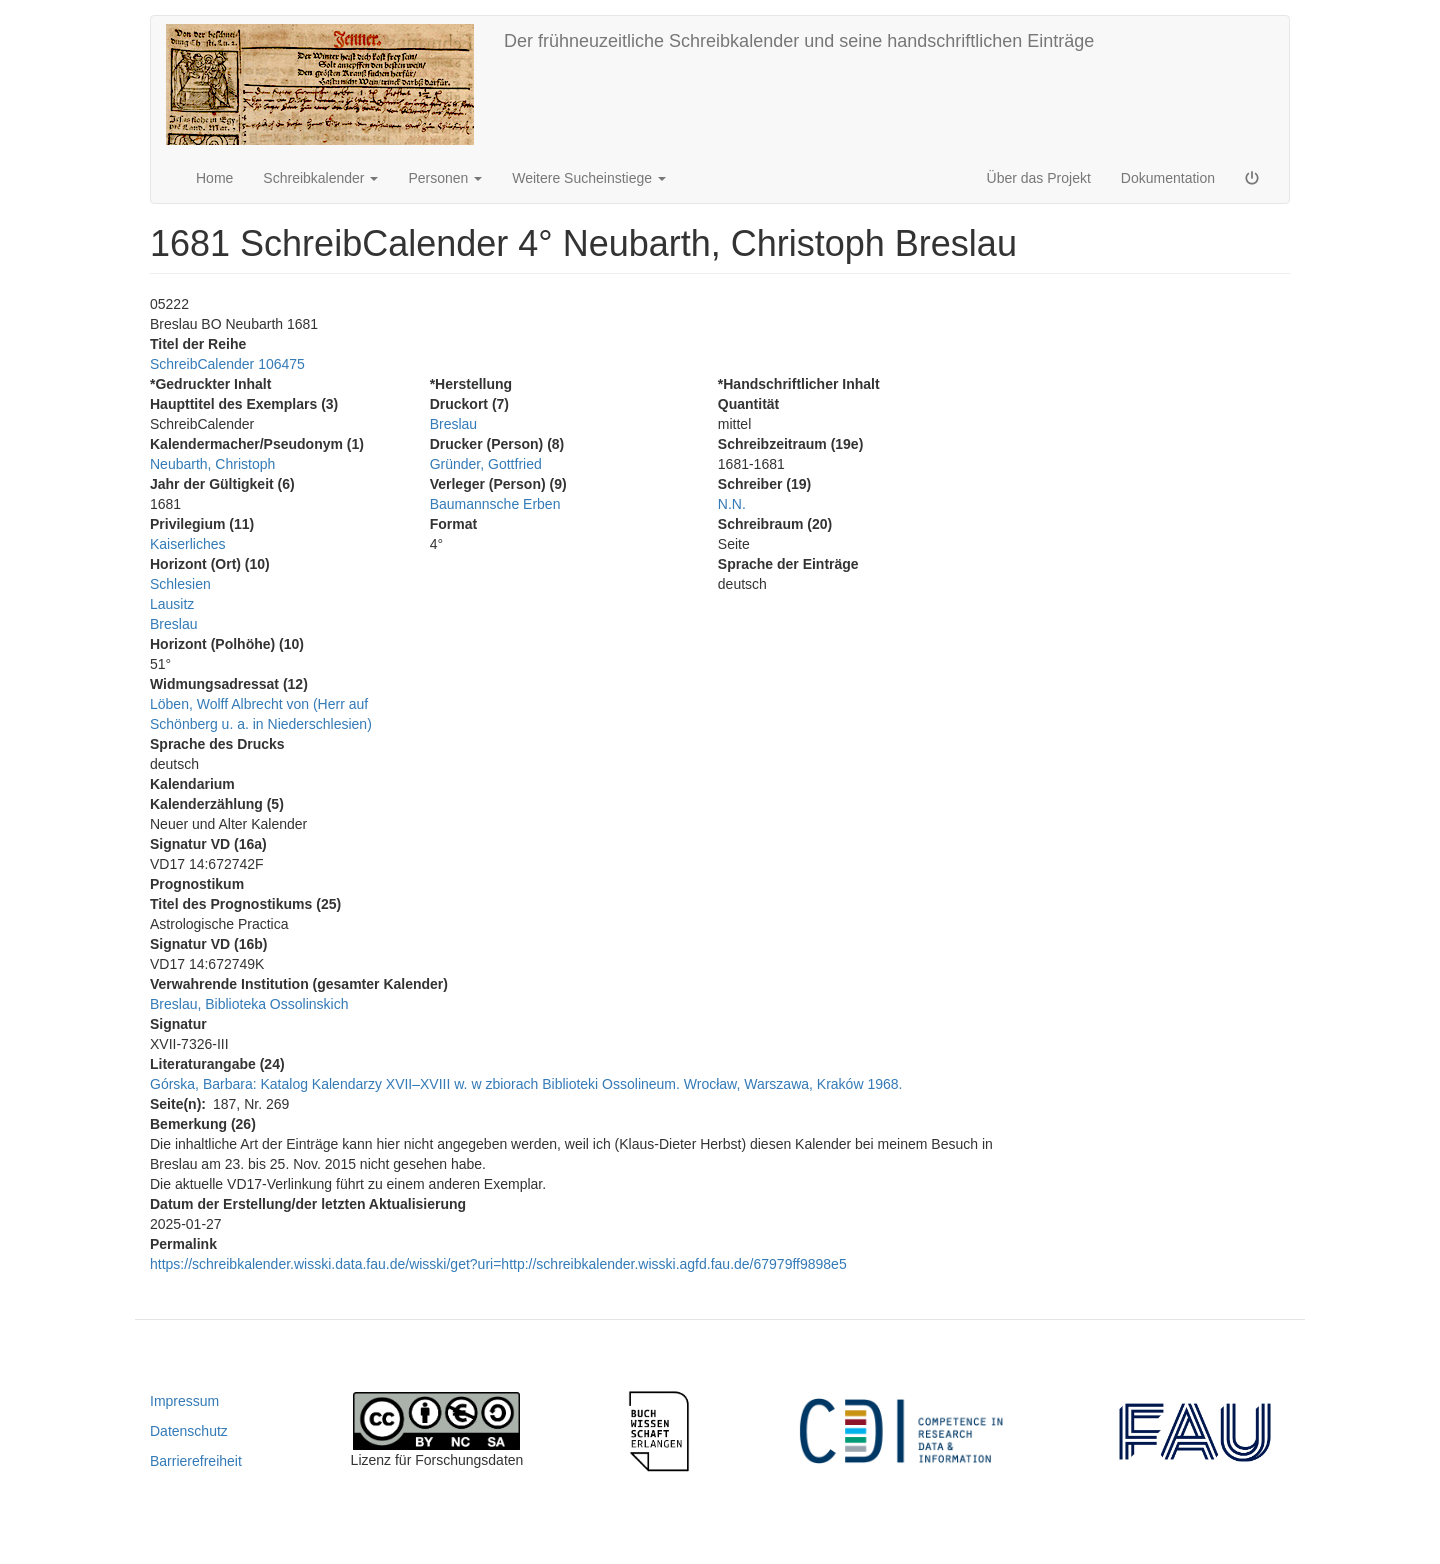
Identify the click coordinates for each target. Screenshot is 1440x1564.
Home (214, 178)
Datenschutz (189, 1431)
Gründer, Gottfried (486, 464)
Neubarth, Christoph (212, 464)
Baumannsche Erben (495, 504)
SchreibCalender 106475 (227, 364)
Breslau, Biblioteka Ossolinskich (249, 1004)
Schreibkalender (320, 178)
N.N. (732, 504)
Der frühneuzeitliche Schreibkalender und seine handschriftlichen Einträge (799, 41)
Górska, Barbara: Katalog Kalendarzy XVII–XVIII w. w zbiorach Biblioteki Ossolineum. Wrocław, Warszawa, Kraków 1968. (526, 1084)
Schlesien (180, 584)
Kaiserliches (187, 544)
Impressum (184, 1401)
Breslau (173, 624)
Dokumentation (1168, 178)
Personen (445, 178)
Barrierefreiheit (196, 1461)
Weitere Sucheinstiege (589, 178)
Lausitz (172, 604)
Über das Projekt (1039, 178)
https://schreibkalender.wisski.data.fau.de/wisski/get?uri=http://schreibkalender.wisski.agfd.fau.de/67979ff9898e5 (498, 1264)
